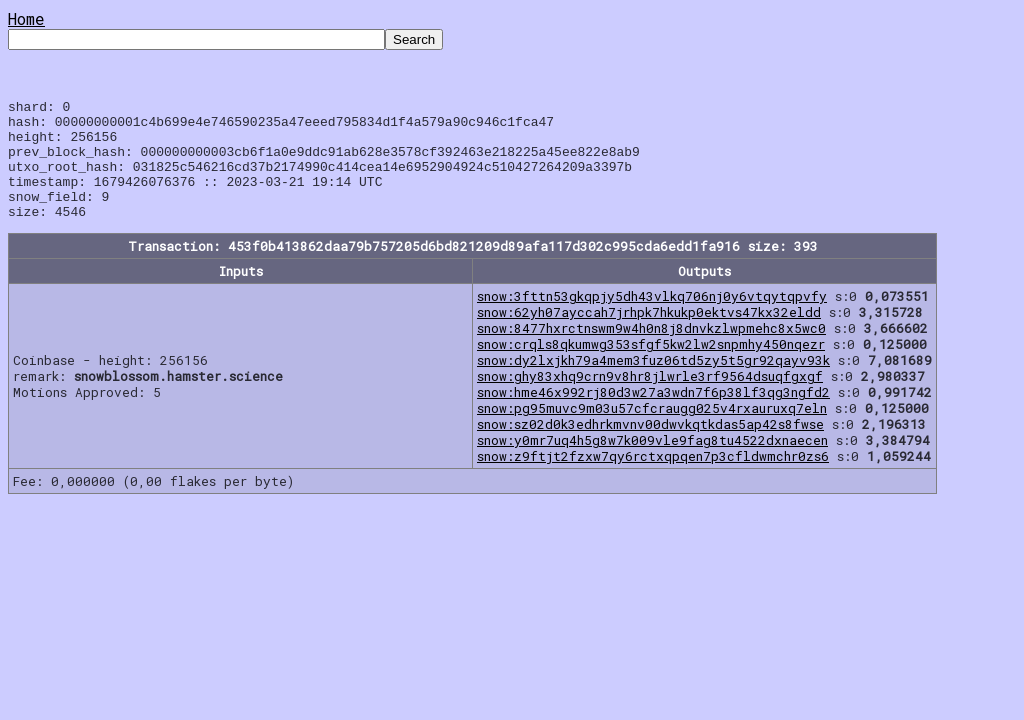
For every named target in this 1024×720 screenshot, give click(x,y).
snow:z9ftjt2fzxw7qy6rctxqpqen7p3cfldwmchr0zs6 (653, 480)
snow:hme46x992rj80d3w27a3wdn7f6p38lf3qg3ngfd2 (653, 416)
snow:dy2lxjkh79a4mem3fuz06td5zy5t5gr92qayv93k (653, 384)
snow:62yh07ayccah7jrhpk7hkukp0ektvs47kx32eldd (649, 336)
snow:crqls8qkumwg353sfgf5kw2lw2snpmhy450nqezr (651, 368)
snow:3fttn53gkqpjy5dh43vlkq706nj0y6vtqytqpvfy (652, 320)
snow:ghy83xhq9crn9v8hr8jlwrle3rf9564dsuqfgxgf (650, 400)
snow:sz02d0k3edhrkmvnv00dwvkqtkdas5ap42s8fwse (650, 448)
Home (26, 18)
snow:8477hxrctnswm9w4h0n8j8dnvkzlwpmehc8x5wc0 (651, 352)
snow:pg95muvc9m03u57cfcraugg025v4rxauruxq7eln (652, 432)
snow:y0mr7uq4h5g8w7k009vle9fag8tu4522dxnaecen (652, 464)
